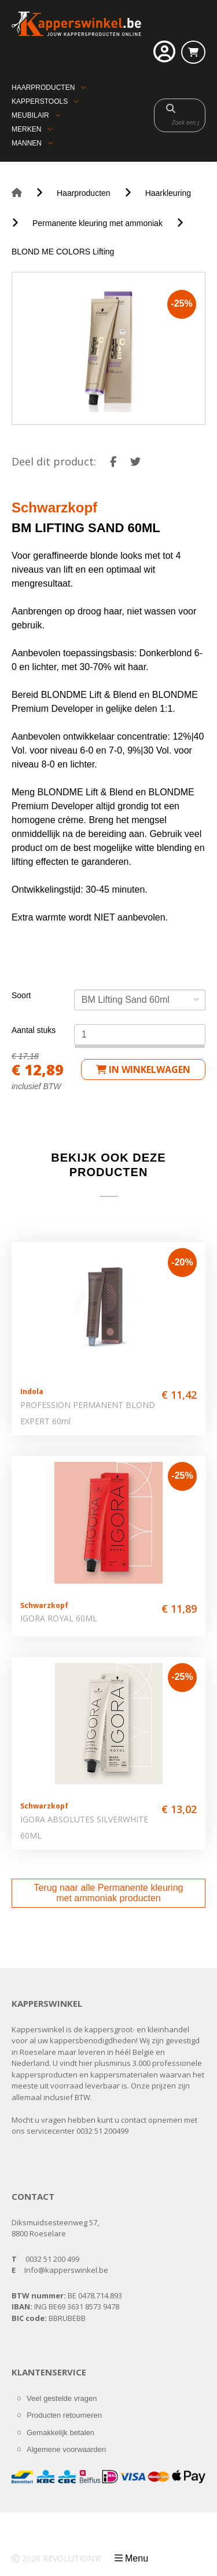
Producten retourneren (64, 2415)
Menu (136, 2558)
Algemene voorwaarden (66, 2449)
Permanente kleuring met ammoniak (97, 223)
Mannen (27, 143)
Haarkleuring (168, 193)
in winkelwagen (143, 1069)
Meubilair (30, 115)
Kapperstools (40, 101)
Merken (26, 129)
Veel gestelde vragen (62, 2398)
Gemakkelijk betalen (60, 2432)
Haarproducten (43, 87)
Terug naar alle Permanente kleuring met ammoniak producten (108, 1893)
